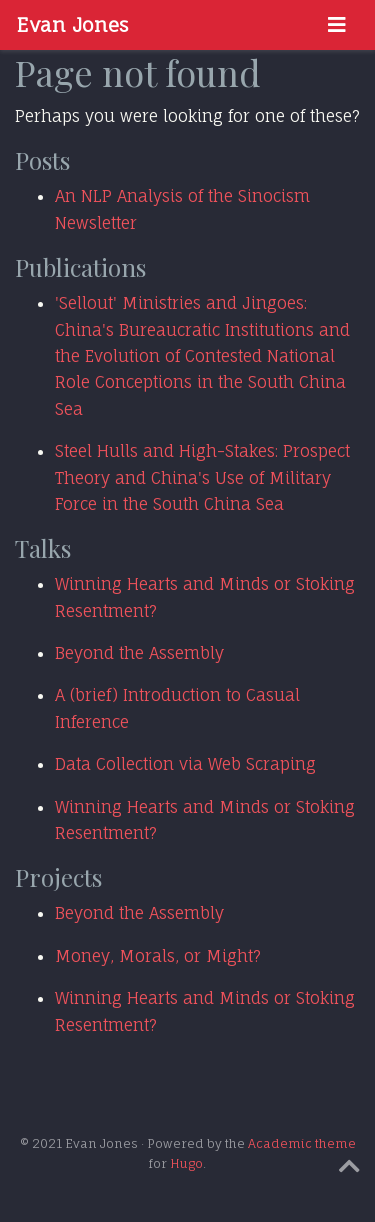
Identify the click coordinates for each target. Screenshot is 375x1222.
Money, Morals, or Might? (158, 956)
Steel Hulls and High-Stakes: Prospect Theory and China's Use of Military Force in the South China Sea (202, 477)
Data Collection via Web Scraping (185, 764)
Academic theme (302, 1143)
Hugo (186, 1163)
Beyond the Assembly (139, 653)
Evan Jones (72, 25)
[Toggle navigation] (337, 25)
